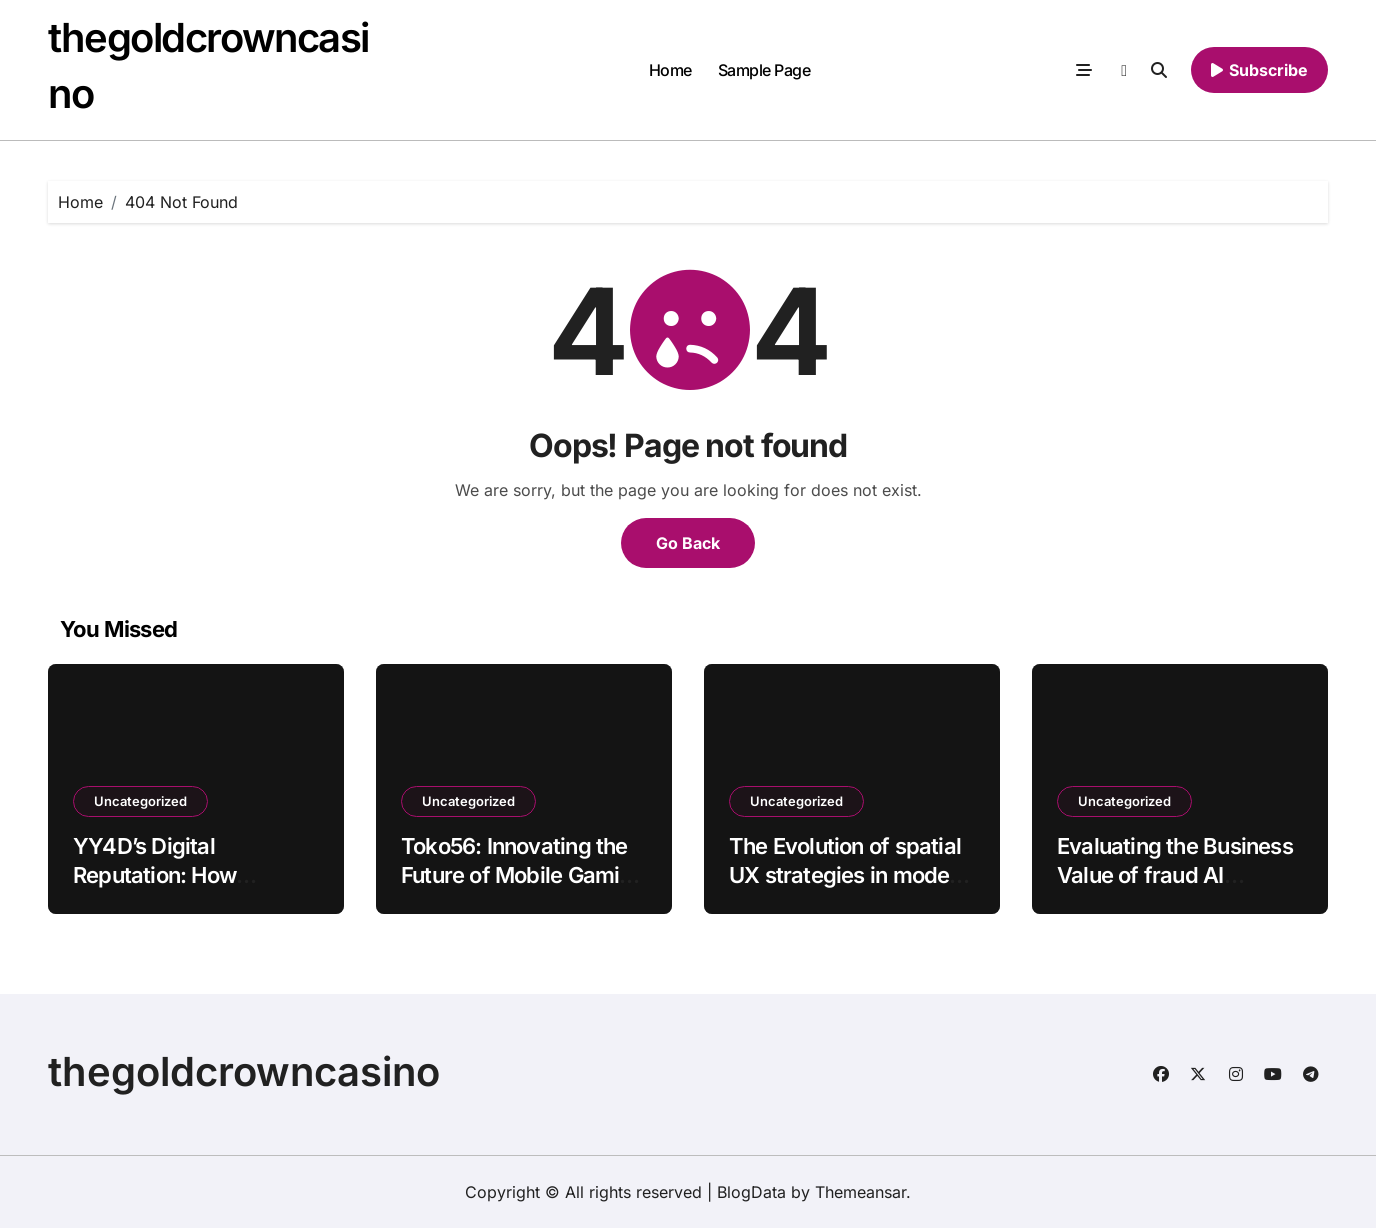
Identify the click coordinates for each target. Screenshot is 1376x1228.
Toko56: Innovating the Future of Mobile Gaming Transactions (523, 874)
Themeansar (860, 1192)
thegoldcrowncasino (244, 1071)
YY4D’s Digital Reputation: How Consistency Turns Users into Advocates (179, 889)
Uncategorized (140, 801)
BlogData (751, 1192)
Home (670, 70)
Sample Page (764, 70)
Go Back (688, 543)
